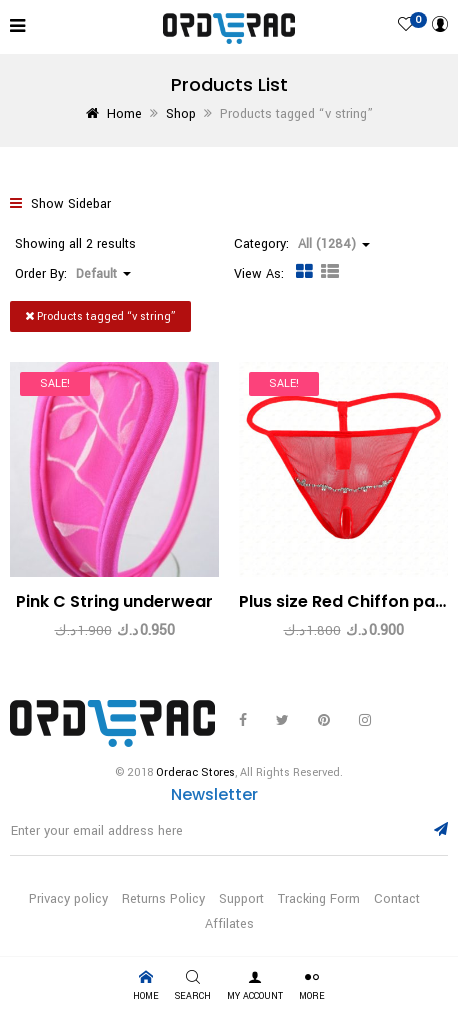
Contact (397, 899)
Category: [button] (302, 244)
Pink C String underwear (114, 601)
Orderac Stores (195, 772)
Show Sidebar (60, 204)
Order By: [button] (73, 274)
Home (124, 114)
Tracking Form (319, 899)
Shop (181, 114)
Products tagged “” (100, 316)
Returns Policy (163, 899)
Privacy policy (68, 899)
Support (241, 899)
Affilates (229, 924)
